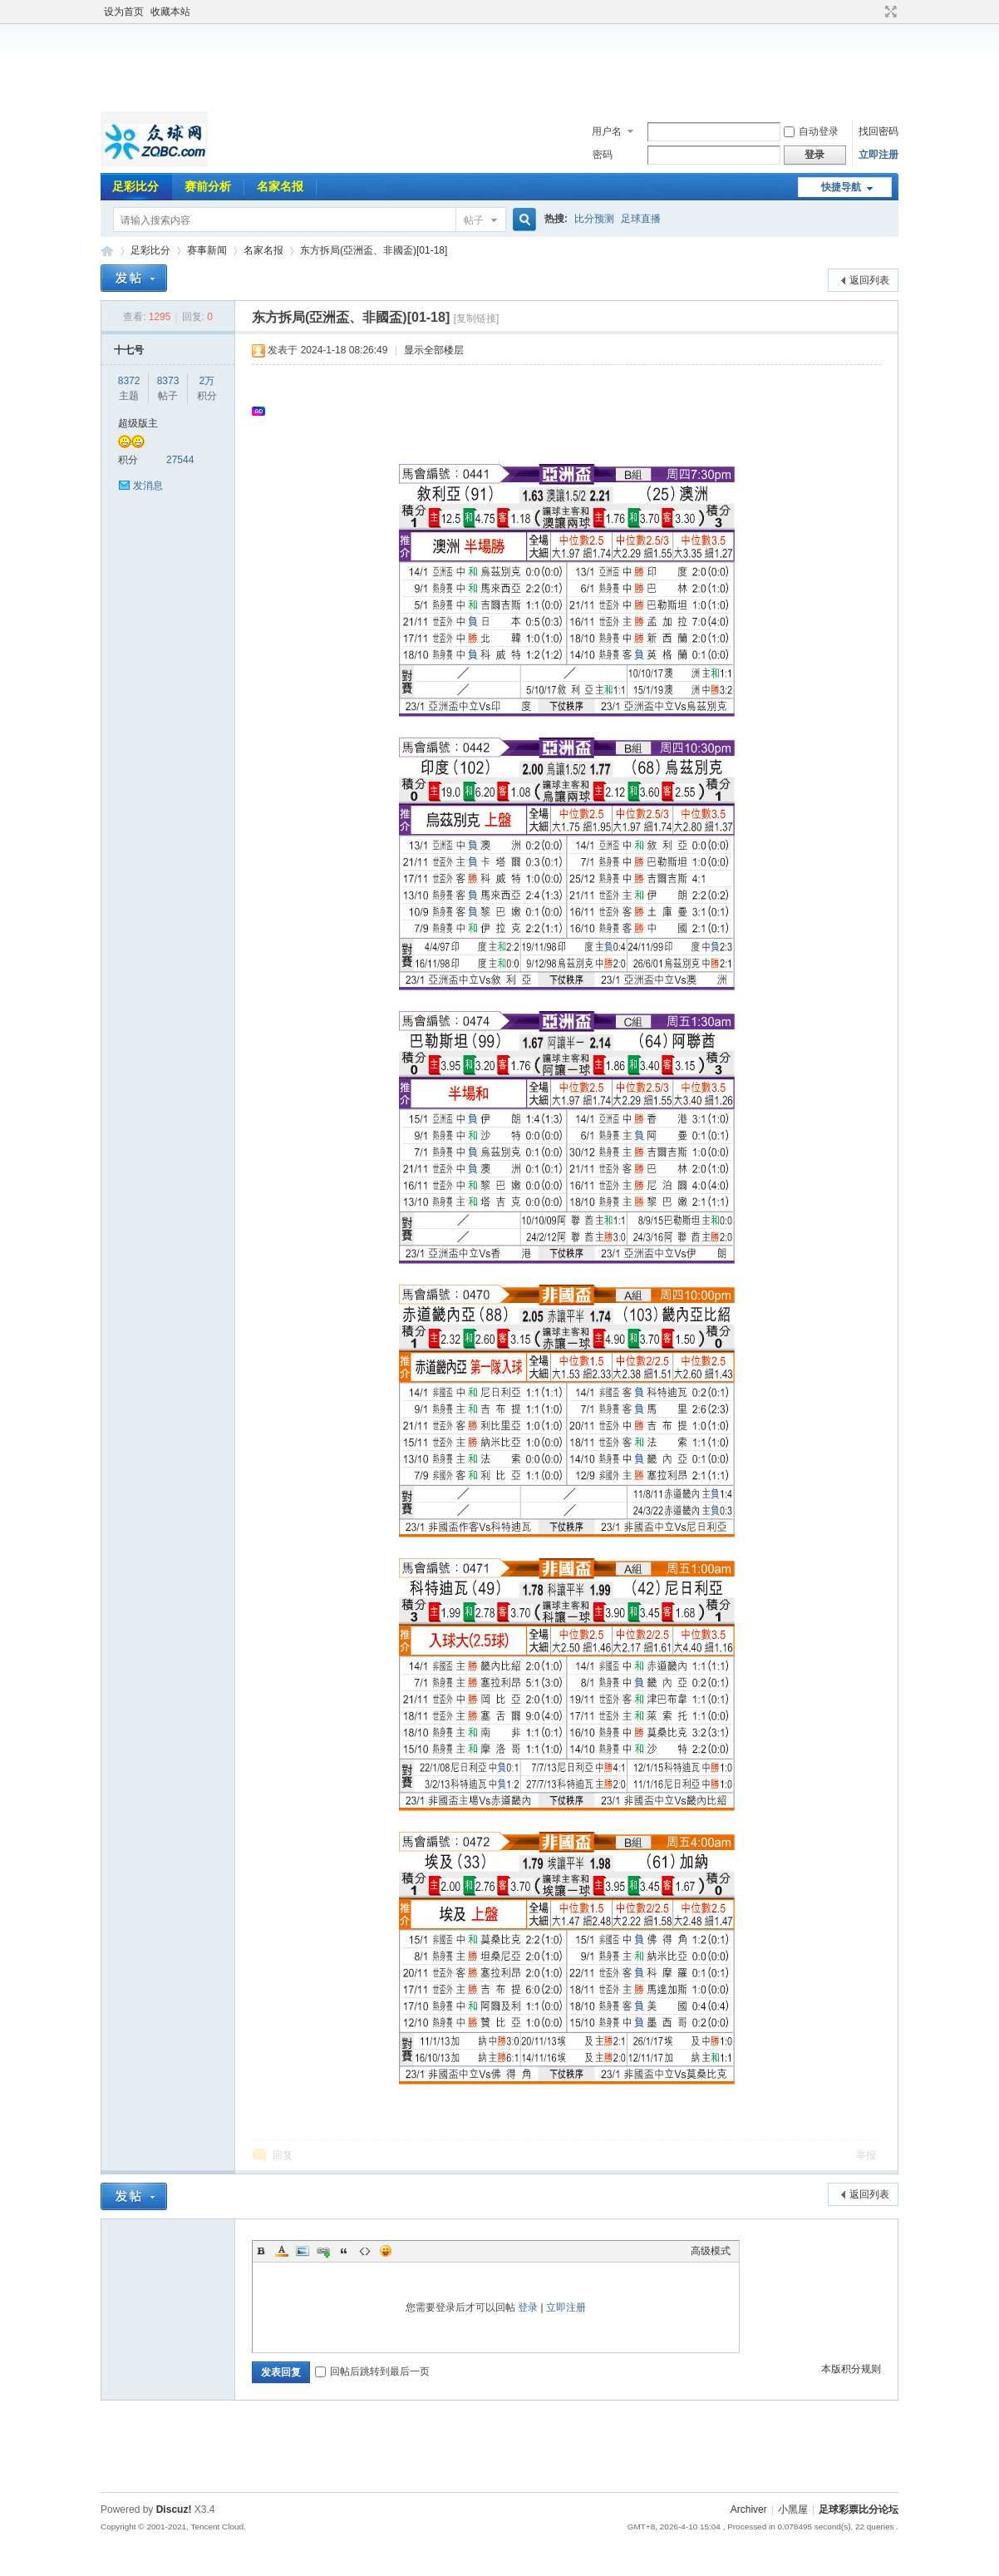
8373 (168, 381)
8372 (129, 381)
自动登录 (811, 131)
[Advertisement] (499, 65)
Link (323, 2251)
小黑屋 (793, 2509)
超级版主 (138, 423)
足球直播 (641, 219)
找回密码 (878, 131)
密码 (603, 154)
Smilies (385, 2251)
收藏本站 (170, 11)
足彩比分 (135, 186)
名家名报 (280, 186)
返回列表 (869, 280)
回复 (283, 2155)
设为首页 (124, 11)
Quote (344, 2251)
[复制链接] (477, 318)
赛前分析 (208, 186)
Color (281, 2251)
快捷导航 (841, 187)
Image (302, 2251)
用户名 (607, 131)
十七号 (129, 350)
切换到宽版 (888, 11)
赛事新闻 (207, 250)
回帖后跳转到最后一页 (372, 2371)
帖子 (474, 220)
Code (365, 2251)
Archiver (749, 2509)
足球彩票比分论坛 (107, 251)
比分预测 (594, 219)
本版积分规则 (851, 2369)
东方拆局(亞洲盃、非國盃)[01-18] (373, 250)
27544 (180, 460)
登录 (528, 2307)
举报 (866, 2155)
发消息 (148, 485)
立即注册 (878, 154)
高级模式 (711, 2251)
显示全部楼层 (434, 350)
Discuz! (174, 2509)
